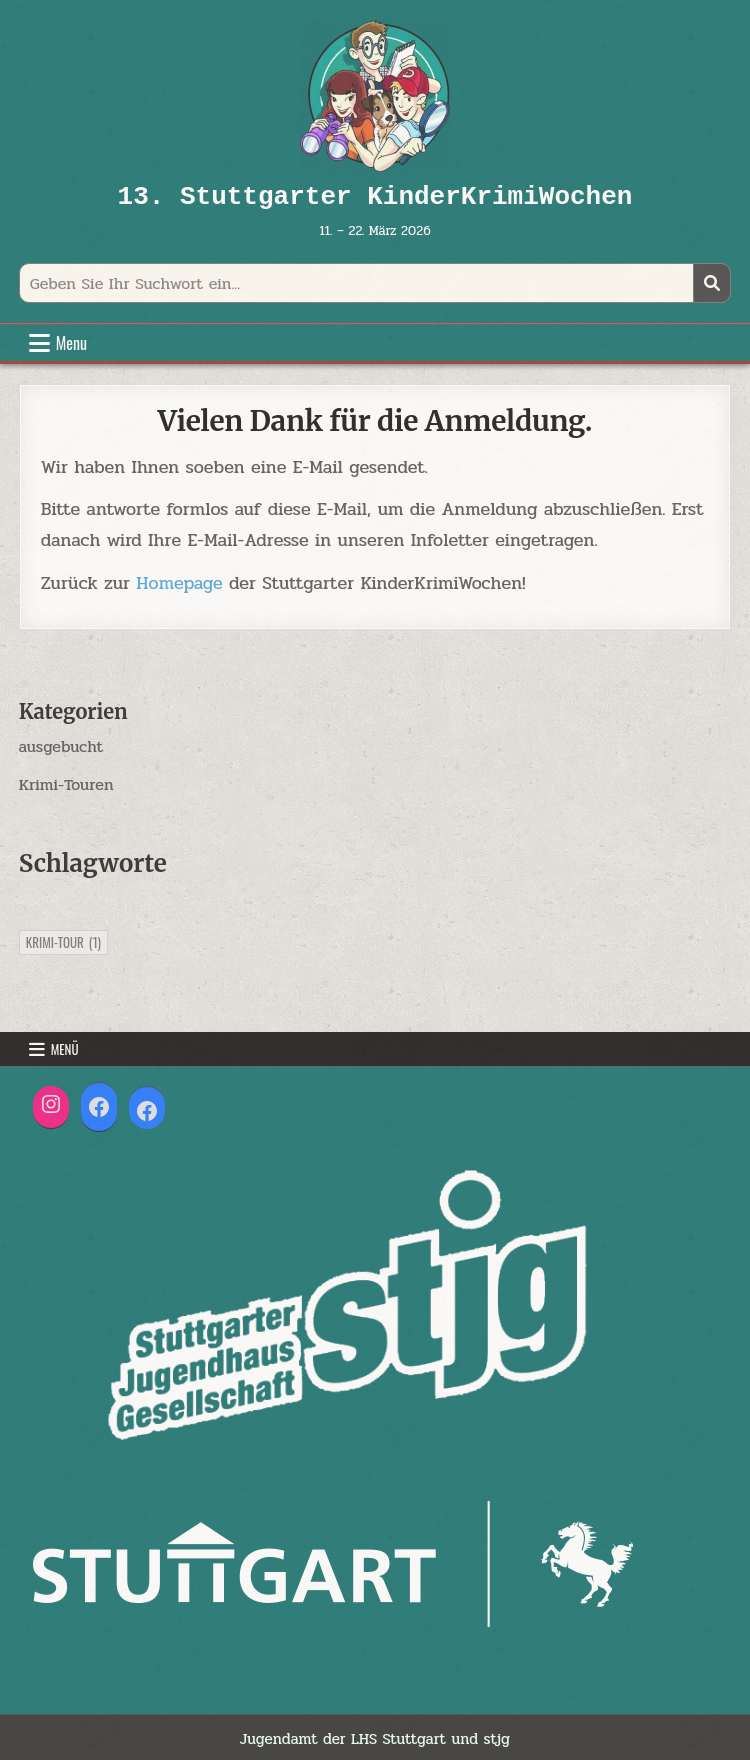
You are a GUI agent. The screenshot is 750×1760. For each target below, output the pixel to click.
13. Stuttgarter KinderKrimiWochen (375, 197)
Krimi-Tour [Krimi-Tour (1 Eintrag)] (63, 942)
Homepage (179, 583)
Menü (65, 1049)
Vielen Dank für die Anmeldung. (375, 421)
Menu (71, 343)
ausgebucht (61, 746)
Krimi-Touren (66, 784)
